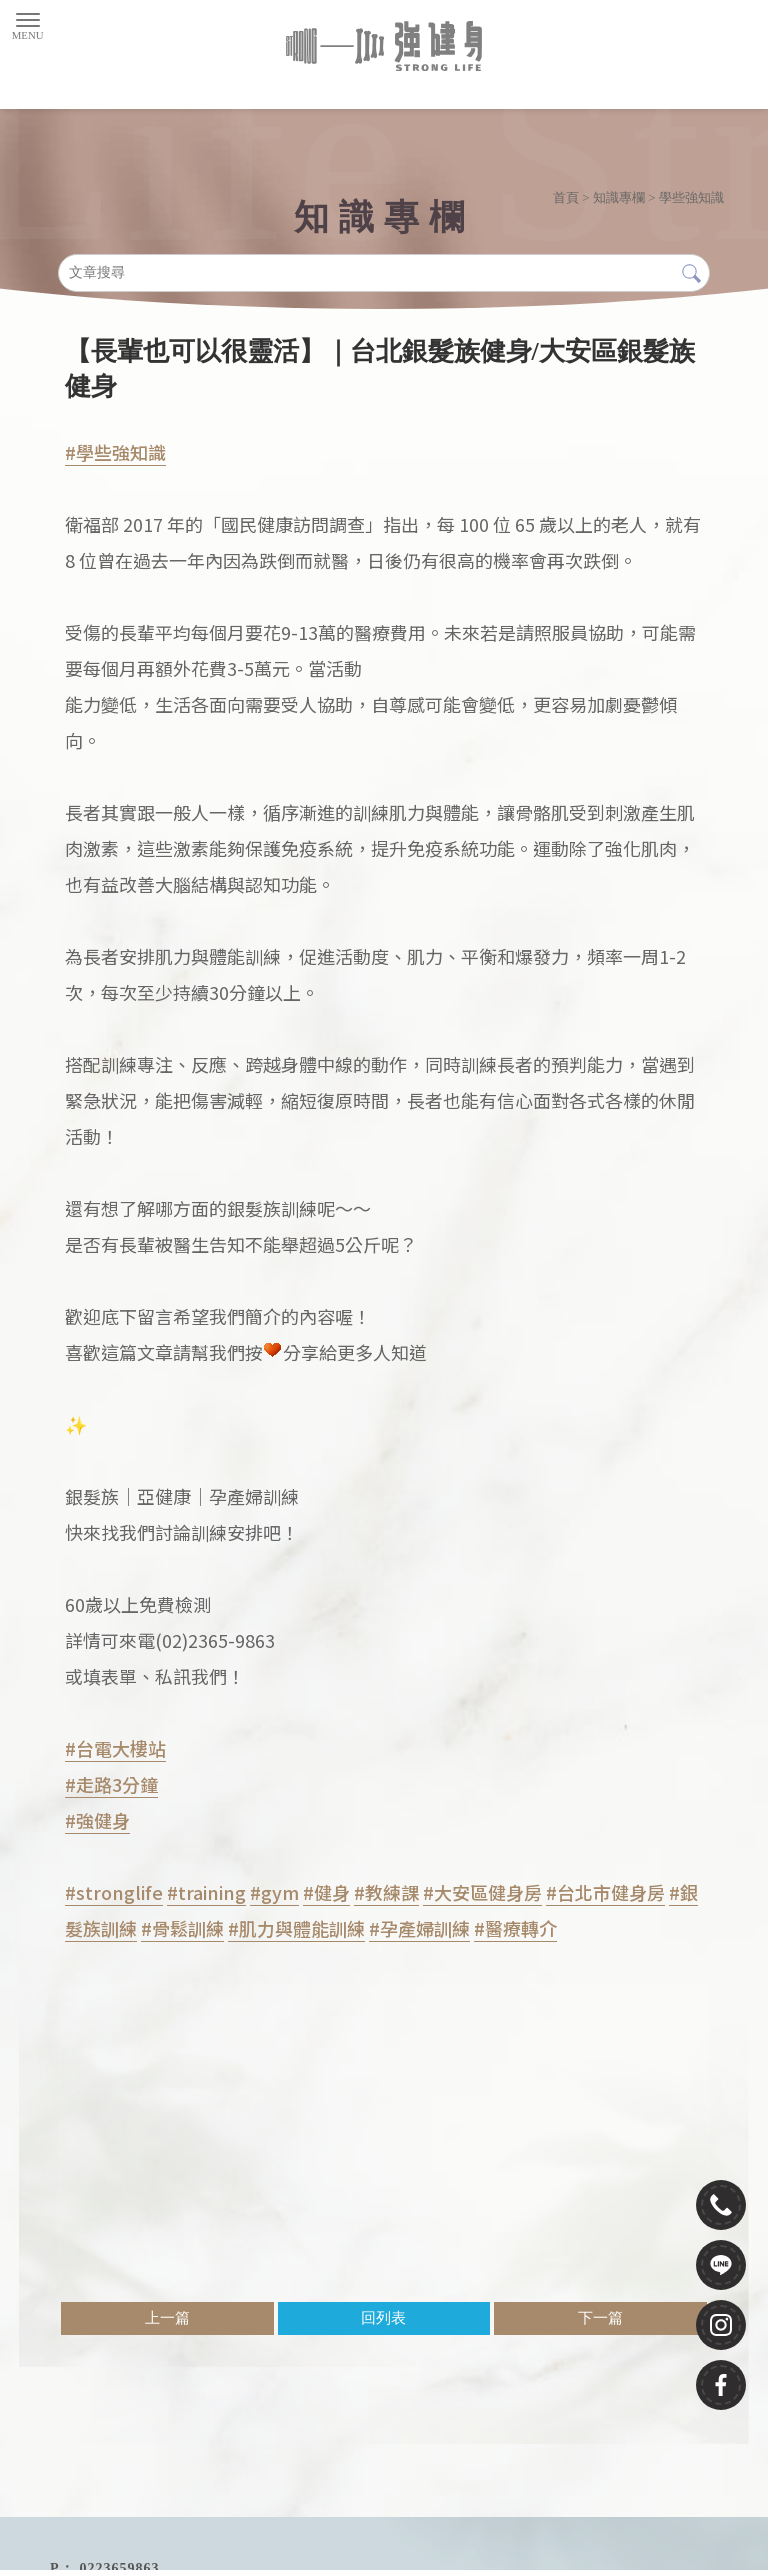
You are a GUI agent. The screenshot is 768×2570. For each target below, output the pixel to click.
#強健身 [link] (97, 1820)
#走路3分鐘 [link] (111, 1784)
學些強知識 (691, 197)
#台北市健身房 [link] (605, 1892)
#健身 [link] (326, 1892)
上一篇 (167, 2318)
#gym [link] (274, 1892)
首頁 (566, 197)
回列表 (383, 2318)
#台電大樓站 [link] (115, 1748)
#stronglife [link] (114, 1892)
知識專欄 (619, 197)
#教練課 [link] (386, 1892)
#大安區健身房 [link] (482, 1892)
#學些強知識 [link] (115, 452)
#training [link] (206, 1892)
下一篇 (600, 2318)
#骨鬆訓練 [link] (182, 1928)
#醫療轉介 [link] (515, 1928)
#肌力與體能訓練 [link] (296, 1928)
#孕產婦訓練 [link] (419, 1928)
